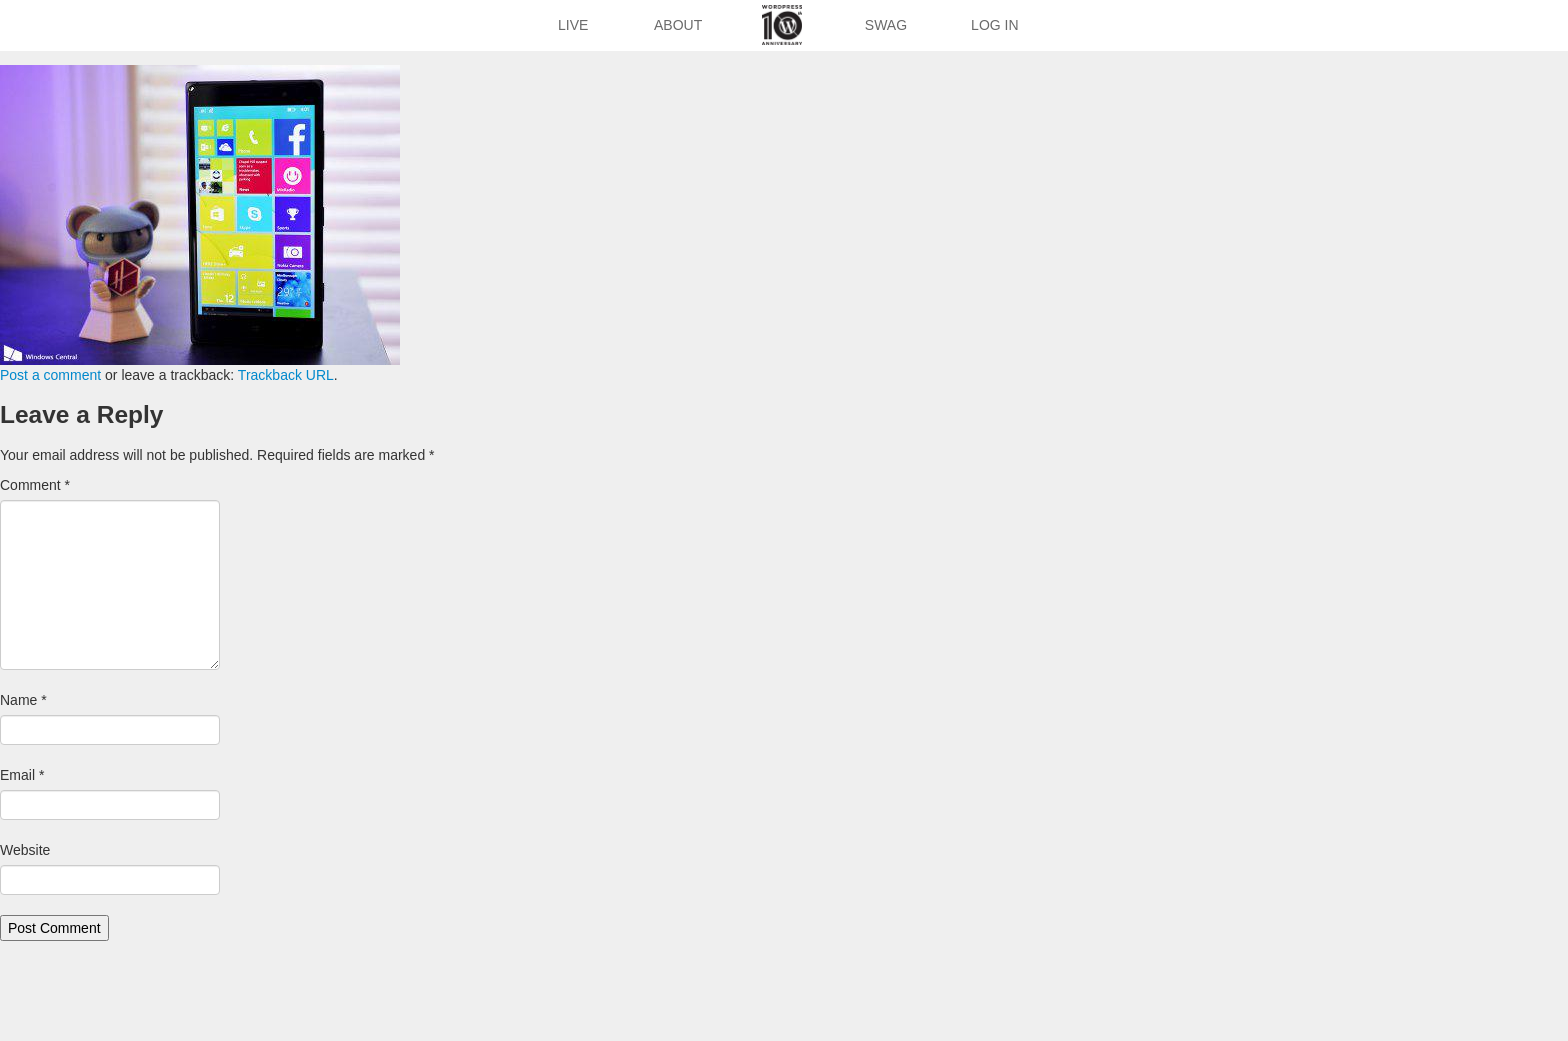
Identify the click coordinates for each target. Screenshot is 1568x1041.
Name (23, 700)
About (678, 25)
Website (25, 850)
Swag (886, 25)
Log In (994, 25)
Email (22, 775)
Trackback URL (286, 375)
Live (573, 25)
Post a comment (50, 375)
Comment (35, 485)
